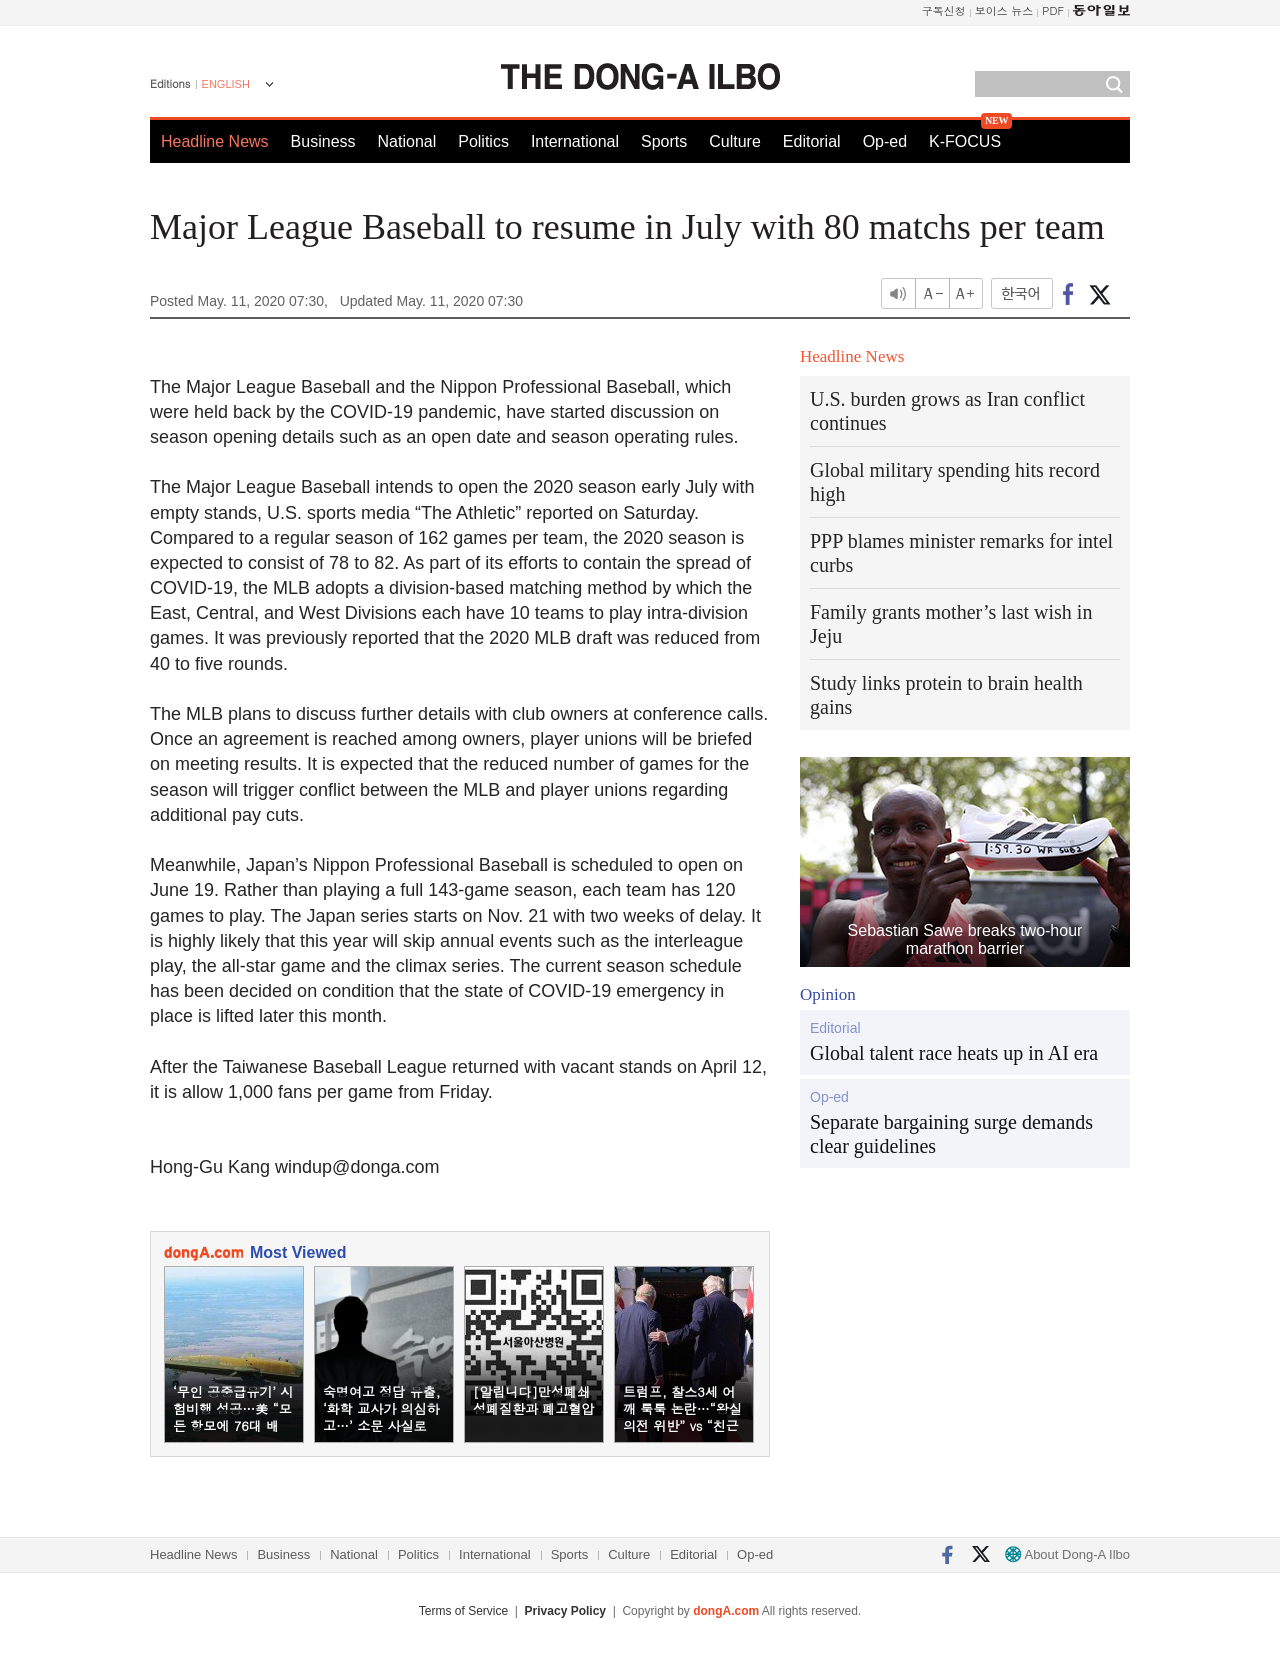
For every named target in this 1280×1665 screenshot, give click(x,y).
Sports (664, 141)
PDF (1053, 10)
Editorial (812, 141)
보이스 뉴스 (1004, 10)
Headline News (215, 141)
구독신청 (944, 10)
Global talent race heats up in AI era (954, 1053)
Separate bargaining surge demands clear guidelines (951, 1134)
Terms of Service (463, 1611)
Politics (483, 141)
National (407, 141)
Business (323, 141)
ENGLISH (226, 84)
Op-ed (885, 141)
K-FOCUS (965, 141)
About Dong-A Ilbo (1067, 1554)
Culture (735, 141)
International (575, 141)
